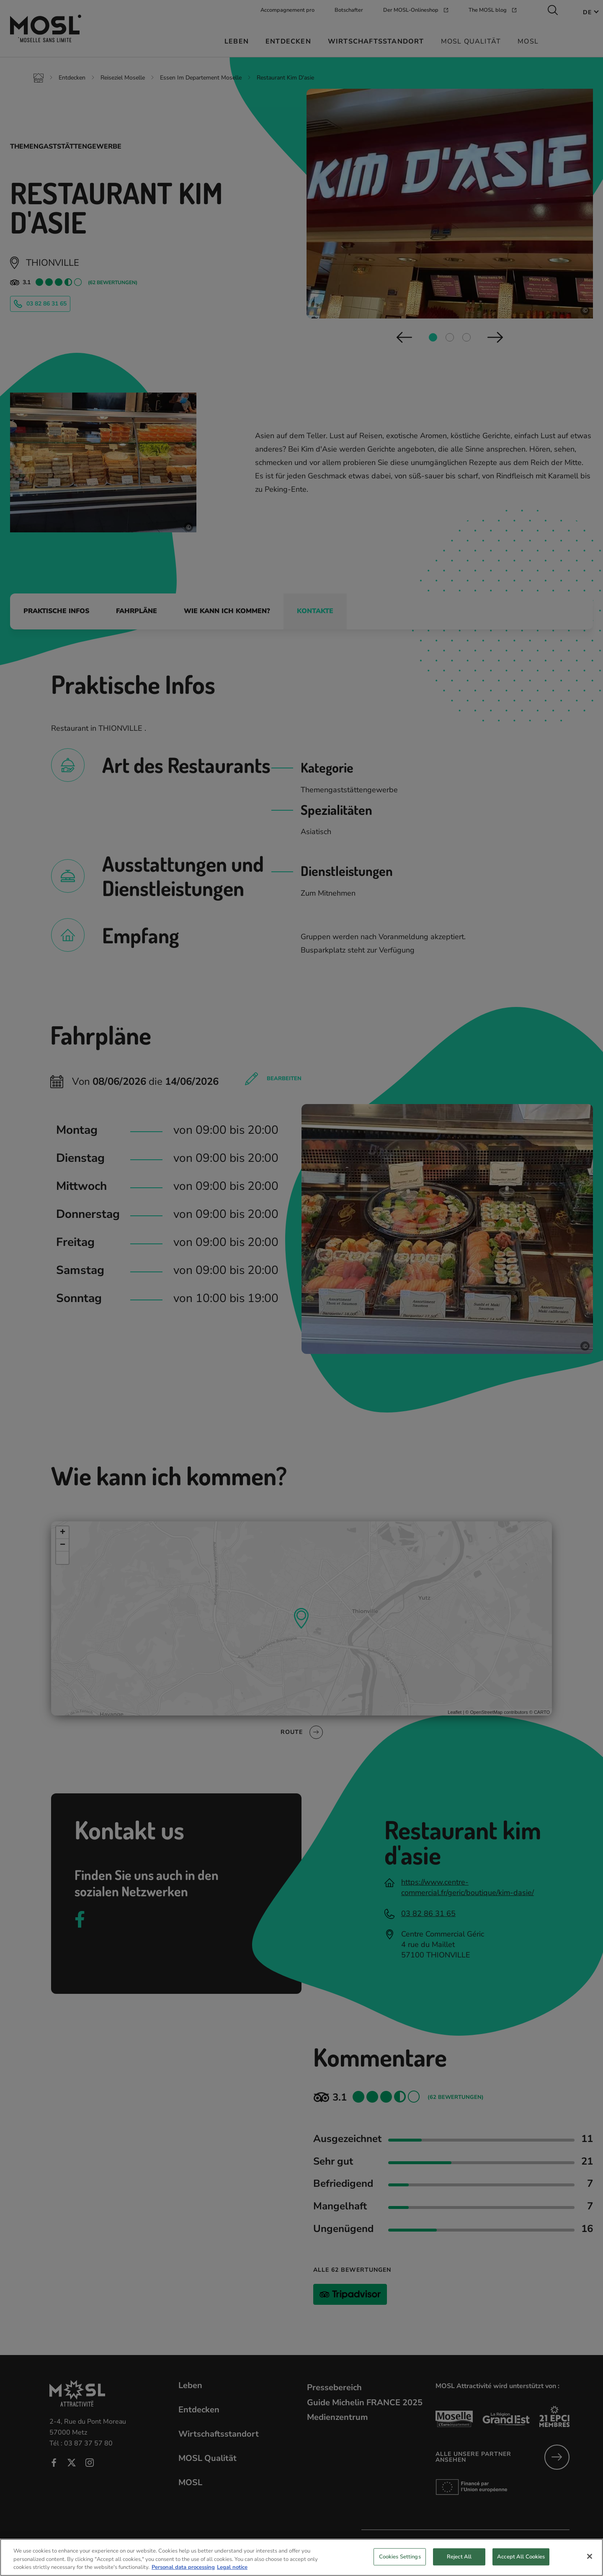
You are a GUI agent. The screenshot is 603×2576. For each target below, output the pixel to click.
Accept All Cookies (521, 2561)
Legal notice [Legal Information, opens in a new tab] (232, 2572)
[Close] (589, 2560)
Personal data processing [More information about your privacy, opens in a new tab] (183, 2572)
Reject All (459, 2561)
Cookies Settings (400, 2561)
